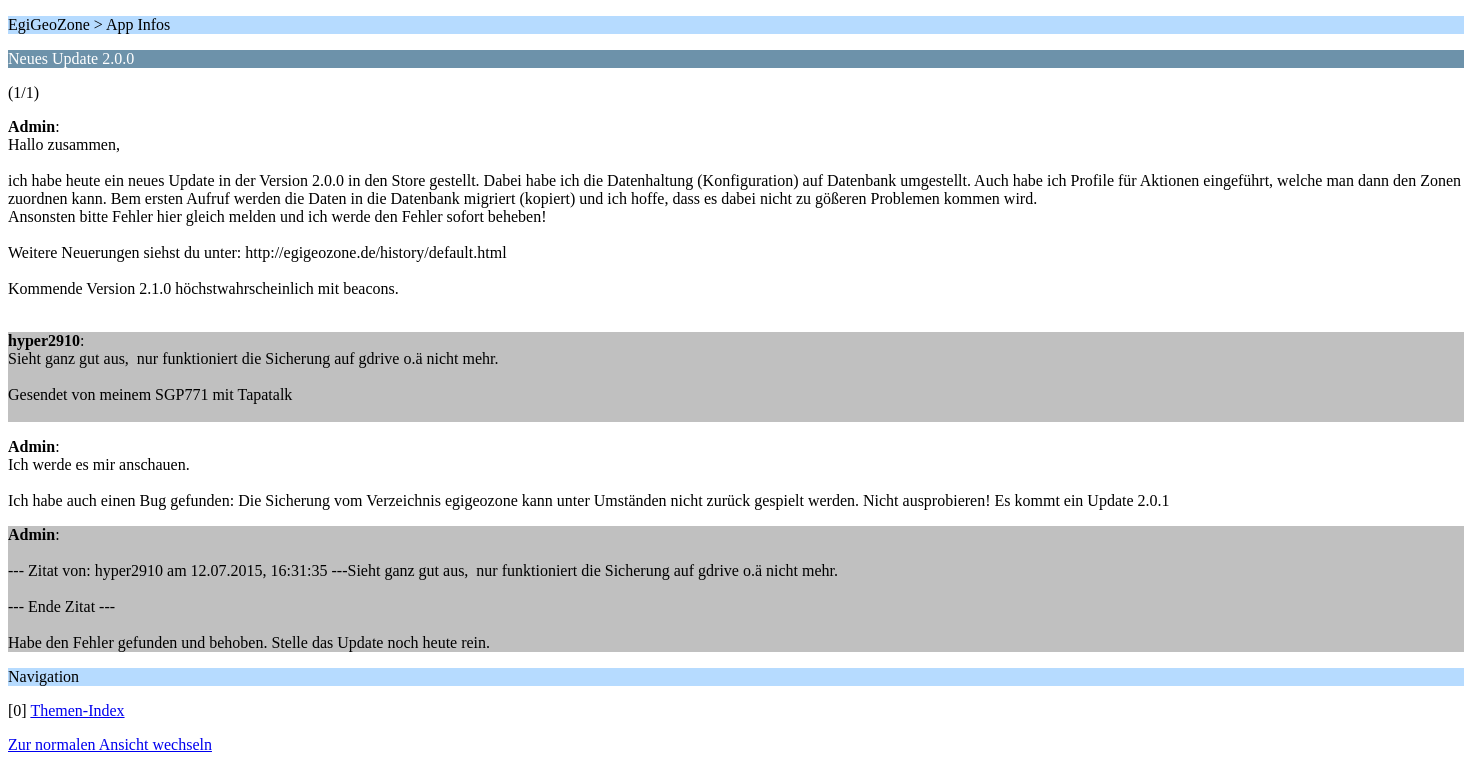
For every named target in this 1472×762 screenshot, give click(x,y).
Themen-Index (77, 710)
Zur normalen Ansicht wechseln (110, 744)
